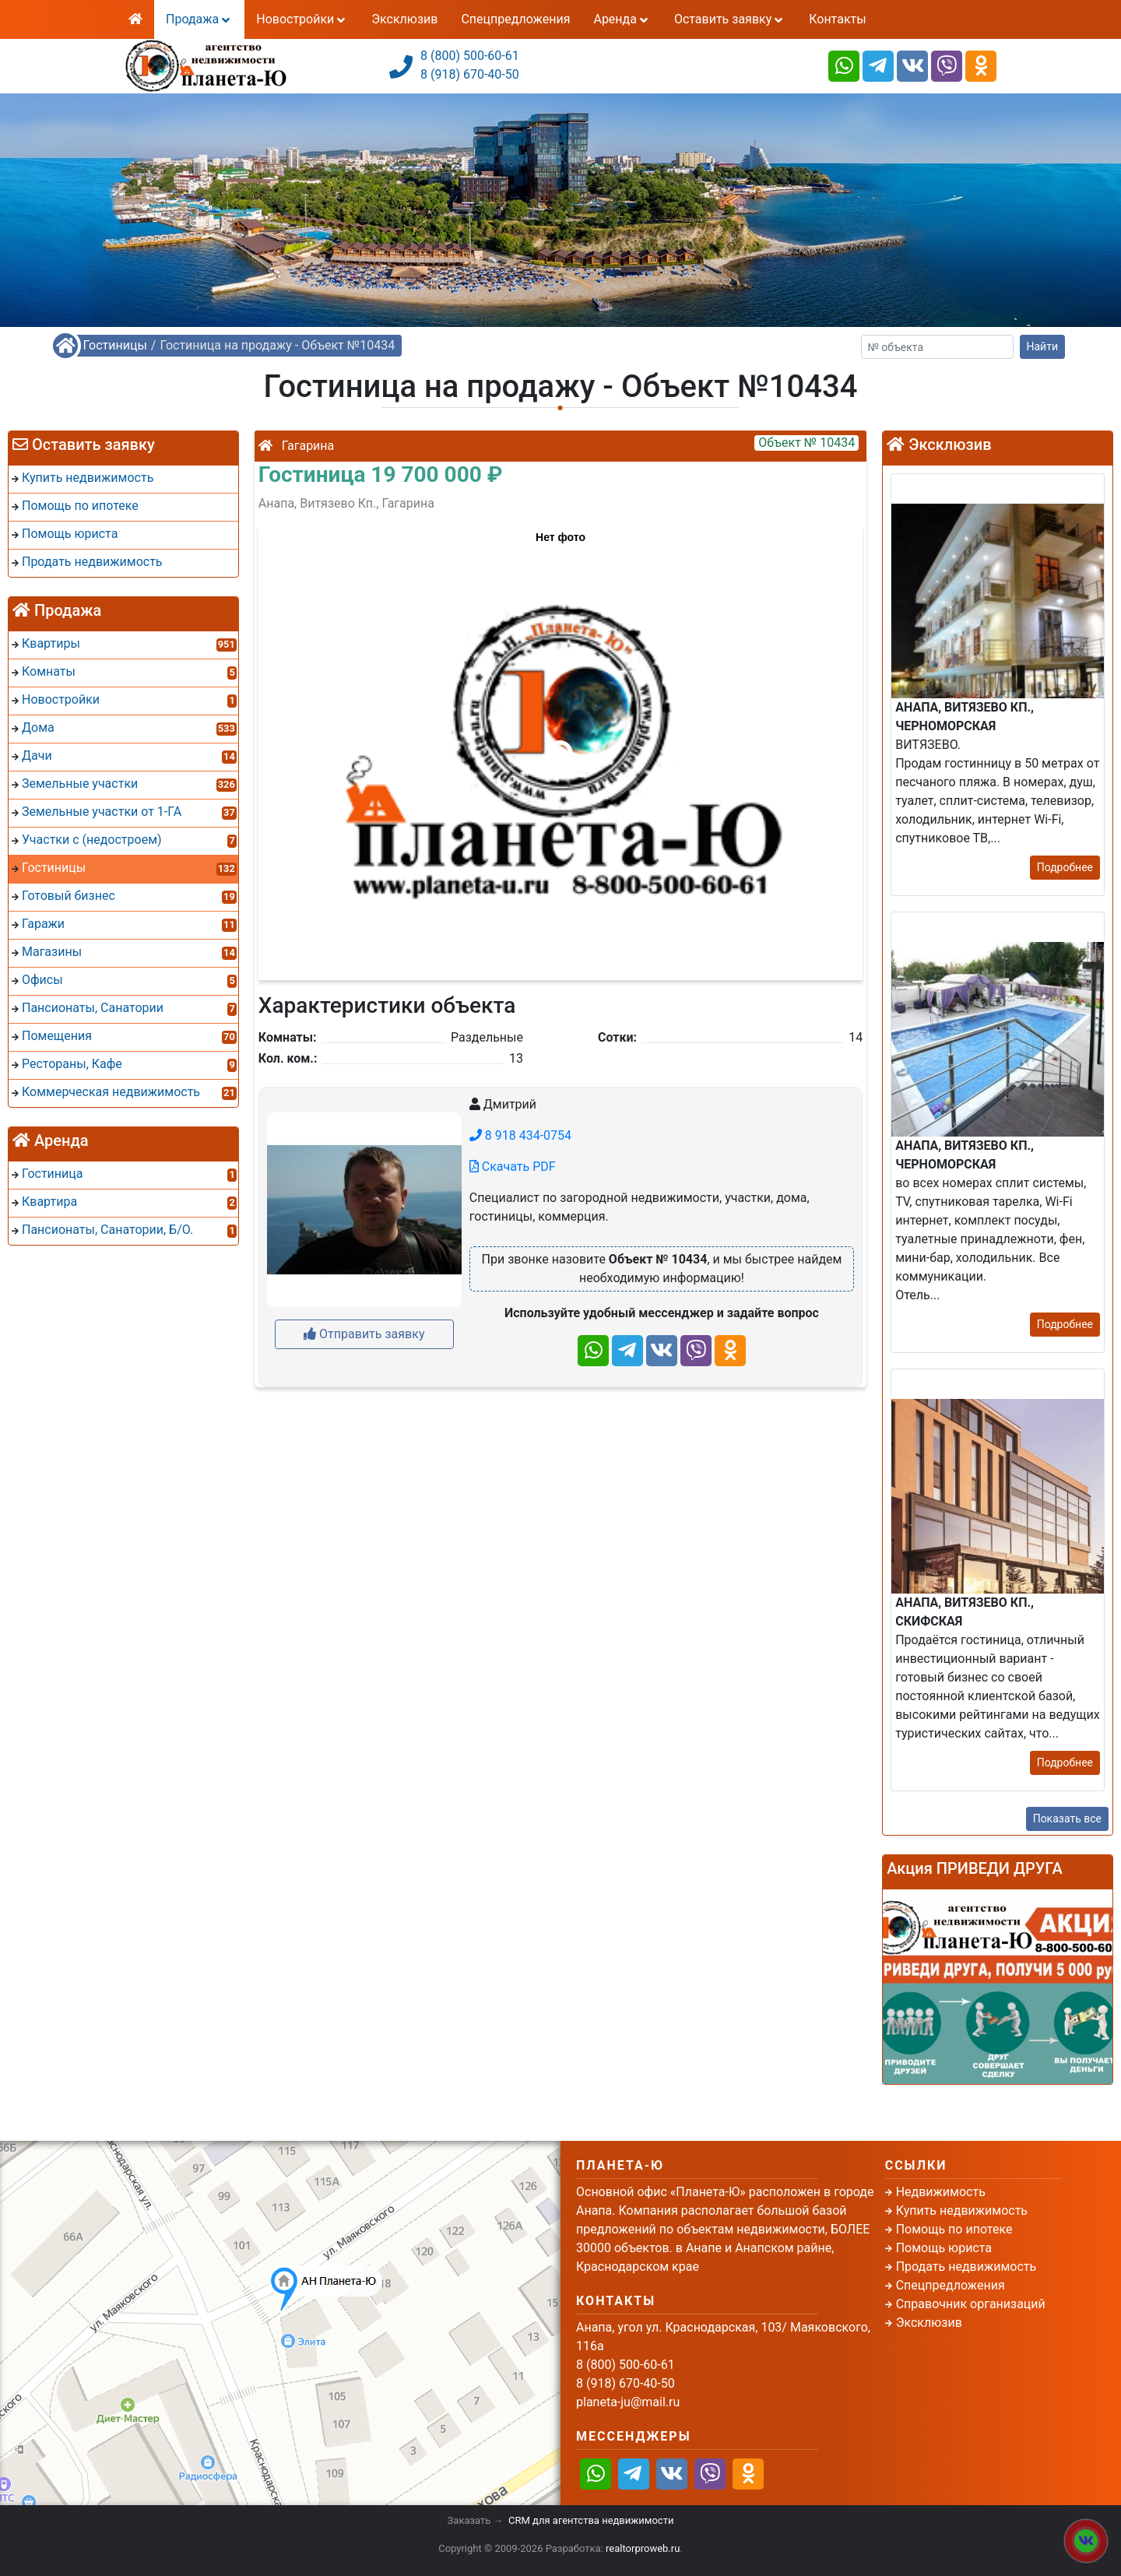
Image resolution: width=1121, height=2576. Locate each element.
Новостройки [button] (302, 19)
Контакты (837, 19)
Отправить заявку (364, 1334)
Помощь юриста (944, 2247)
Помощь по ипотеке (954, 2229)
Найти (1043, 346)
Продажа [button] (199, 19)
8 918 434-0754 (520, 1135)
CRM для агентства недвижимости (590, 2520)
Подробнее (1065, 867)
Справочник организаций (970, 2304)
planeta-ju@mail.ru (628, 2402)
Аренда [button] (621, 19)
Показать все (1067, 1818)
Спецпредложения (515, 19)
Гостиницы (115, 345)
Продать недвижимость (966, 2266)
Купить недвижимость (962, 2210)
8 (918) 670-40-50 (469, 74)
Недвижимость (941, 2191)
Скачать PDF (512, 1166)
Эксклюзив (404, 19)
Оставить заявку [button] (729, 19)
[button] (559, 745)
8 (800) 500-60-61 (469, 55)
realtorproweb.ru (643, 2548)
